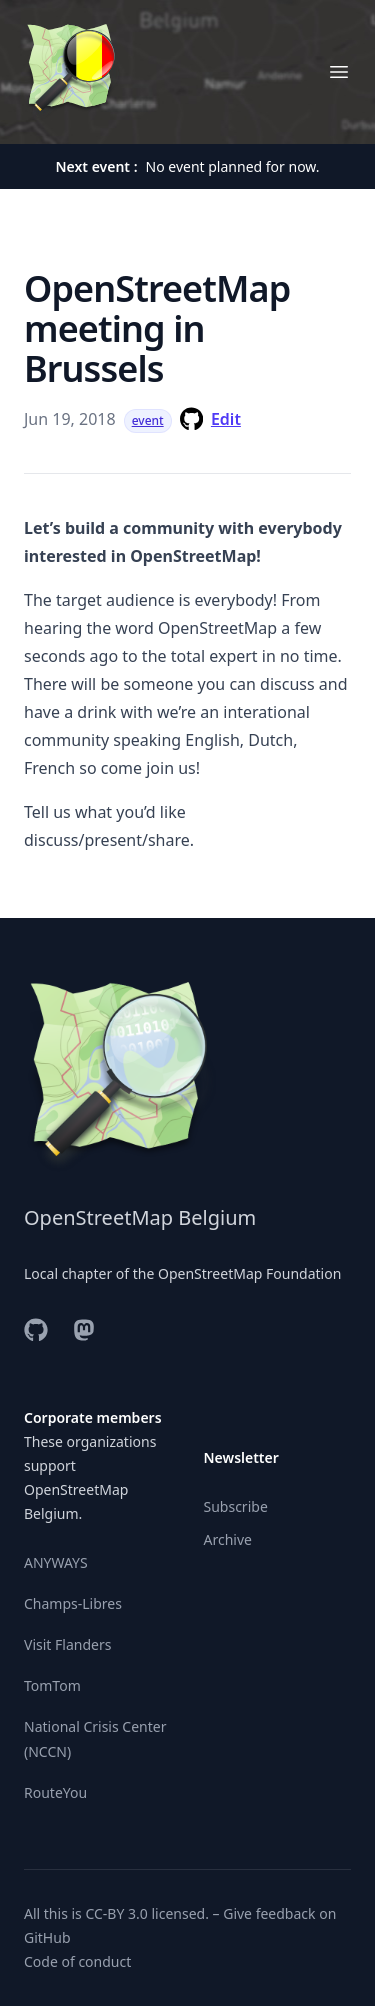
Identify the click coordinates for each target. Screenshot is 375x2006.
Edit (226, 419)
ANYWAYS (56, 1562)
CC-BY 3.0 (116, 1913)
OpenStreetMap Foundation (249, 1273)
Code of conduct (77, 1961)
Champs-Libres (73, 1603)
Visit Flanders (67, 1644)
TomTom (52, 1685)
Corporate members (93, 1417)
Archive (228, 1539)
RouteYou (55, 1792)
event (148, 420)
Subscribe (236, 1506)
